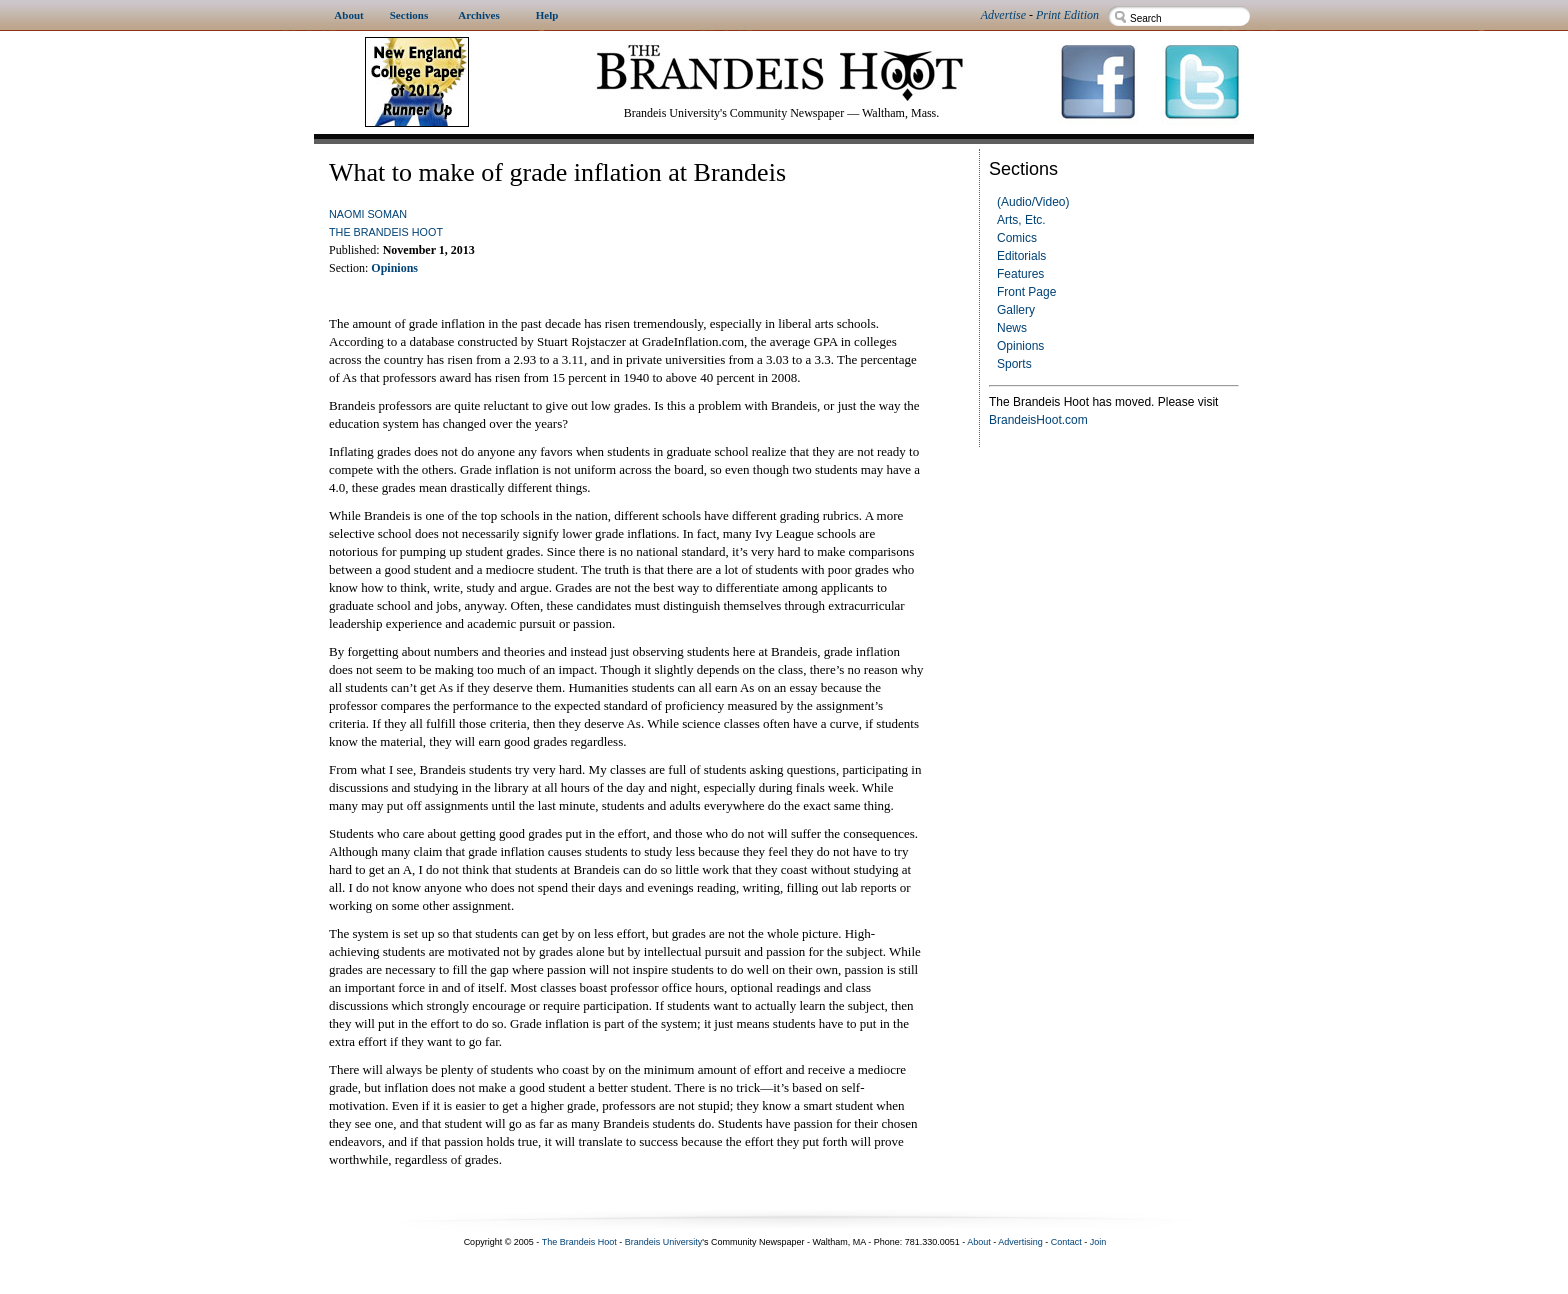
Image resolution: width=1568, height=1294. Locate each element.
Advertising (1020, 1242)
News (1012, 328)
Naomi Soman (368, 214)
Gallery (1016, 310)
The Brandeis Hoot (386, 232)
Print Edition (1067, 15)
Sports (1014, 364)
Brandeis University (664, 1242)
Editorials (1021, 256)
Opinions (1020, 346)
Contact (1066, 1242)
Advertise (1003, 15)
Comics (1017, 238)
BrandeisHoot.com (1038, 420)
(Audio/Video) (1033, 202)
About (979, 1242)
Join (1098, 1242)
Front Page (1026, 292)
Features (1020, 274)
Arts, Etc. (1021, 220)
